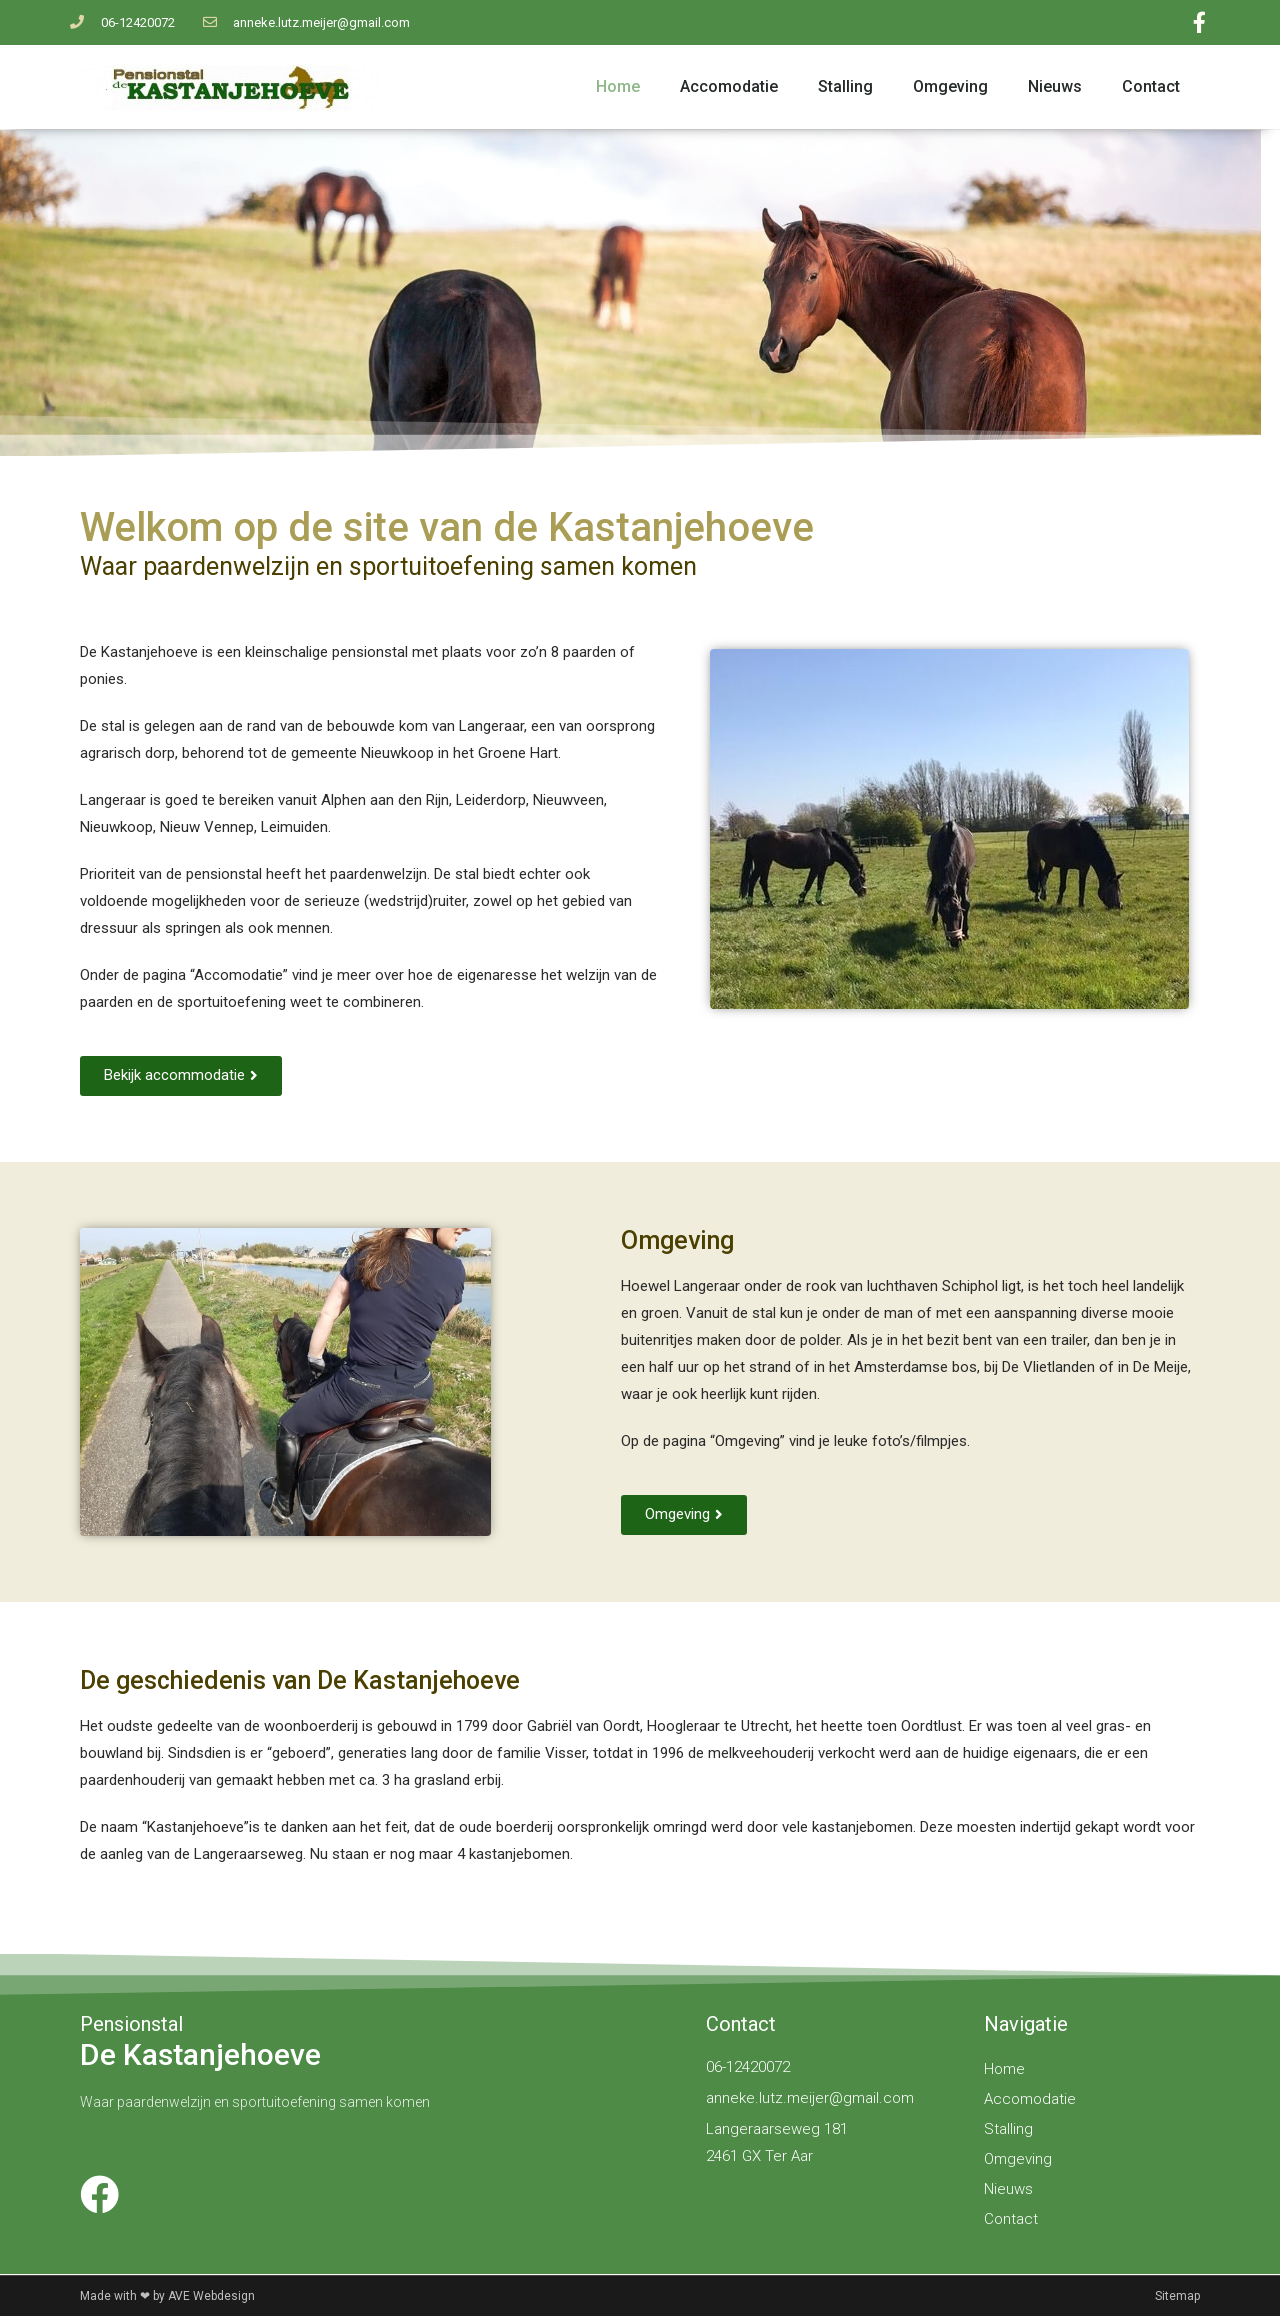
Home (618, 86)
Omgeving (950, 86)
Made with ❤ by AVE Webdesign (167, 2296)
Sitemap (1177, 2296)
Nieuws (1055, 86)
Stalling (845, 86)
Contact (1151, 86)
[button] (181, 1076)
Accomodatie (729, 86)
